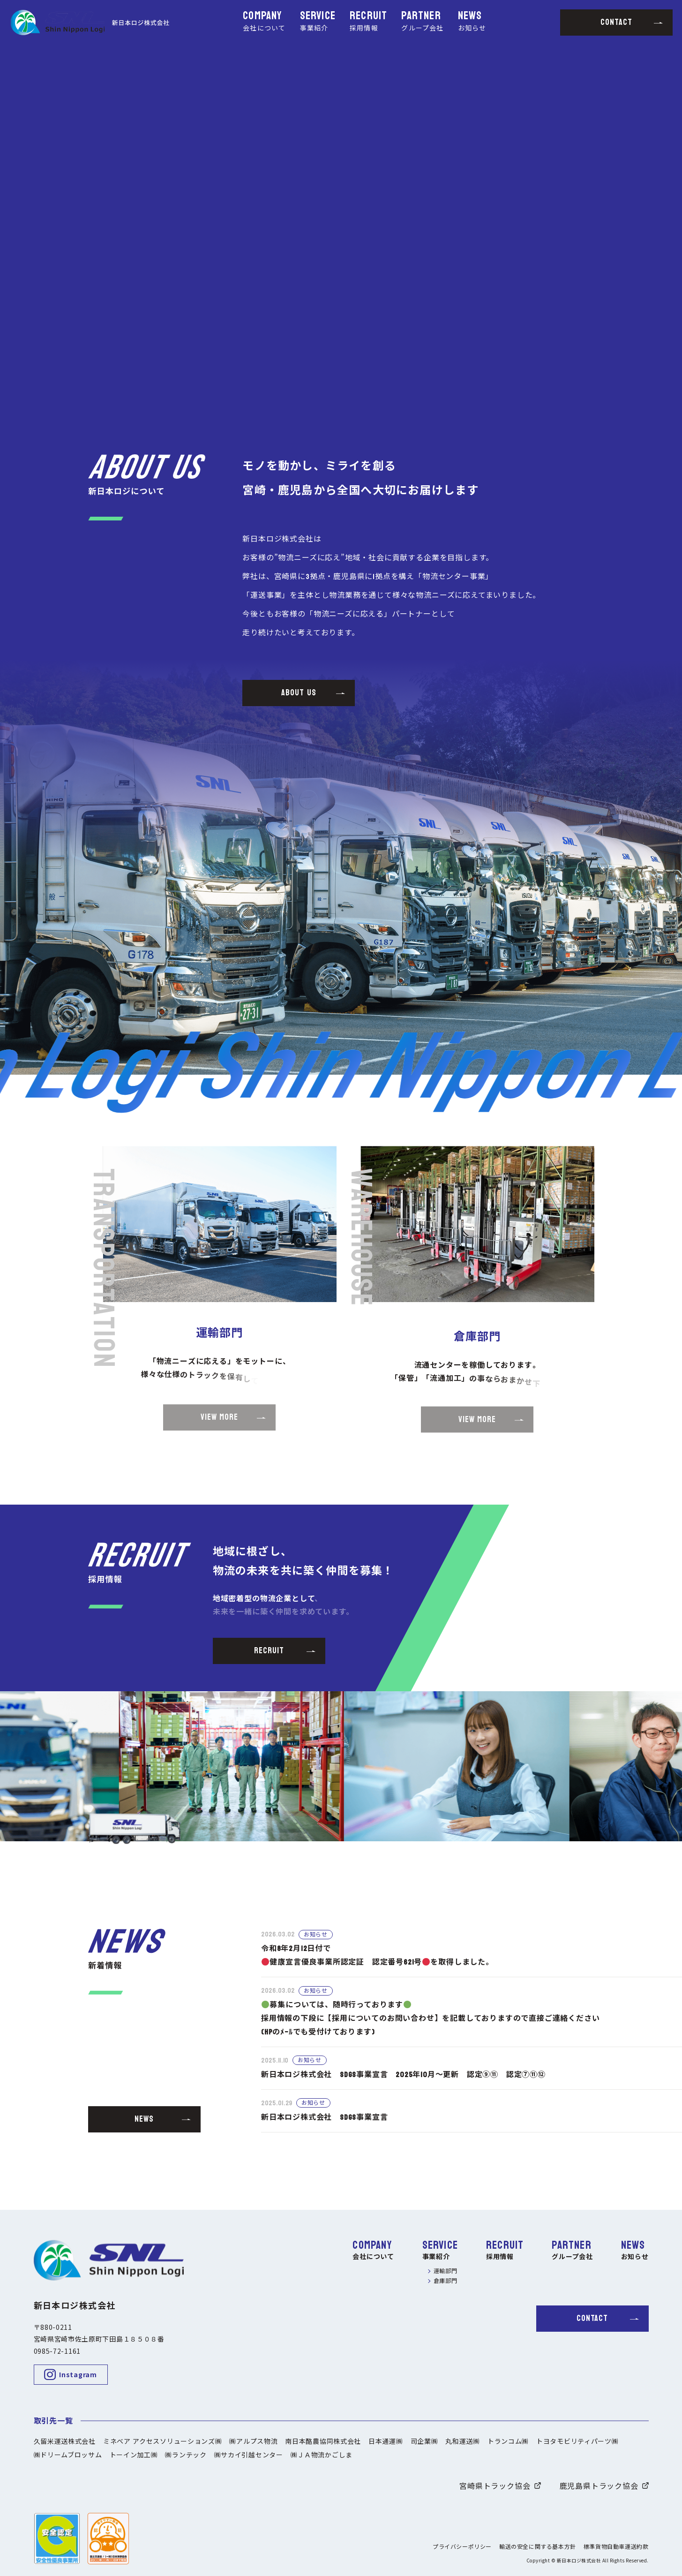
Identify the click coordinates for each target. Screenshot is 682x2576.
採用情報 (500, 2257)
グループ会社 (572, 2257)
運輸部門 (445, 2271)
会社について (373, 2257)
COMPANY (264, 22)
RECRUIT (368, 22)
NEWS (472, 22)
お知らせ (635, 2257)
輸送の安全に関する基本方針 (537, 2547)
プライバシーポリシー (462, 2547)
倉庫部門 (445, 2281)
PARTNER (422, 22)
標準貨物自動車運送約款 (616, 2547)
